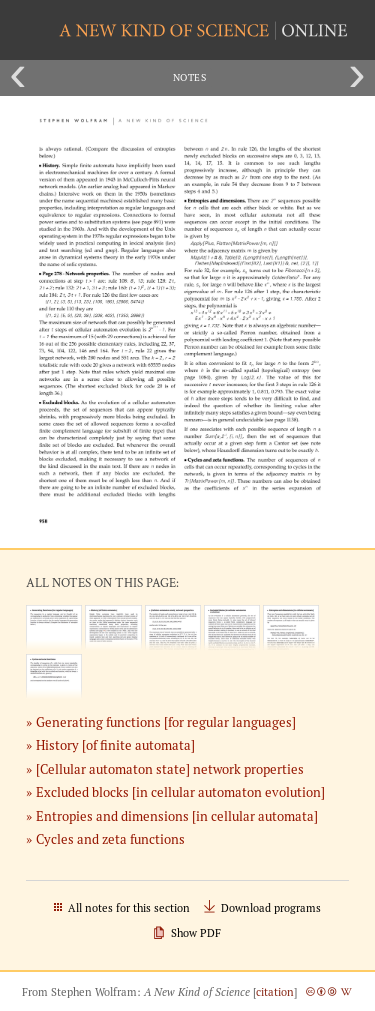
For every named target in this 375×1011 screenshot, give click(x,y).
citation (275, 992)
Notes (189, 77)
